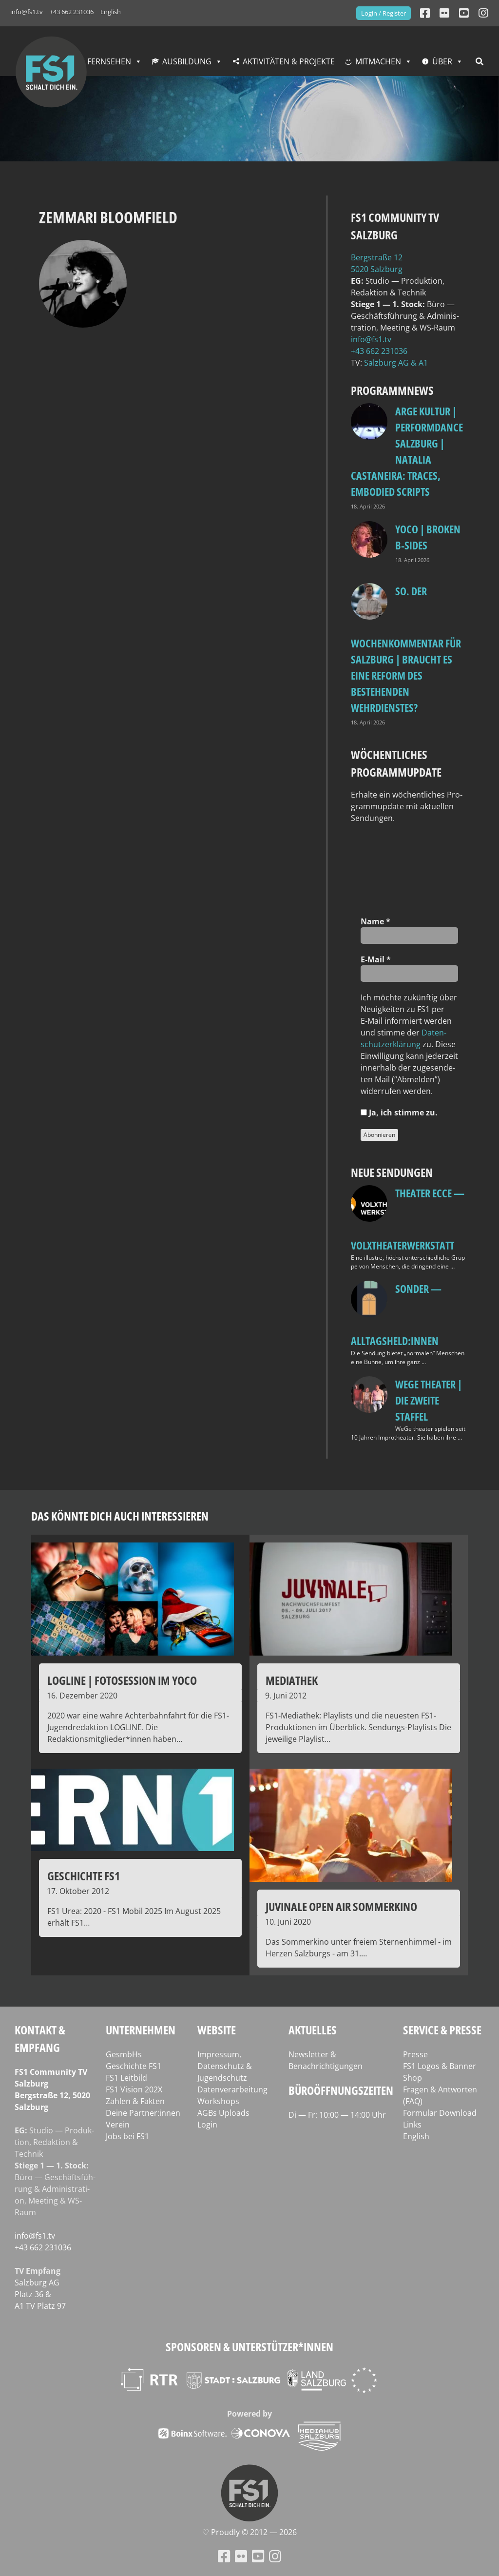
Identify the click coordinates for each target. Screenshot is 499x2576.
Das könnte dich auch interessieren (120, 1516)
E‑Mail (376, 959)
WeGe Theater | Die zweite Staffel (428, 1400)
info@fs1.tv (26, 11)
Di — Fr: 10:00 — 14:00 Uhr (337, 2114)
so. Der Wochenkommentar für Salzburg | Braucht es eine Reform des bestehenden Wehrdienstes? (406, 649)
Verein (118, 2124)
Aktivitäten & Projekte (289, 61)
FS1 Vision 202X (134, 2089)
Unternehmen (140, 2030)
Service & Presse (442, 2030)
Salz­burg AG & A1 (396, 362)
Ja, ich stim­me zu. (399, 1112)
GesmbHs (124, 2054)
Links (412, 2124)
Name (375, 921)
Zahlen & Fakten (135, 2101)
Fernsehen (109, 61)
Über (442, 61)
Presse (415, 2054)
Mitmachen (378, 61)
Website (216, 2030)
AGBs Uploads (223, 2113)
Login (207, 2124)
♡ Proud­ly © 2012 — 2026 (249, 2532)
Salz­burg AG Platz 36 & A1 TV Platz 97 (40, 2294)
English (110, 11)
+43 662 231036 (72, 11)
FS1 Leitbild (126, 2077)
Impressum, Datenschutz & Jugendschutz (224, 2066)
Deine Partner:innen (143, 2113)
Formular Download (440, 2113)
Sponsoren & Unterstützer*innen (249, 2347)
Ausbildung (186, 61)
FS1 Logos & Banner (439, 2066)
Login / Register (383, 13)
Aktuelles (312, 2030)
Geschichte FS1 (133, 2066)
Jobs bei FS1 (127, 2136)
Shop (412, 2077)
